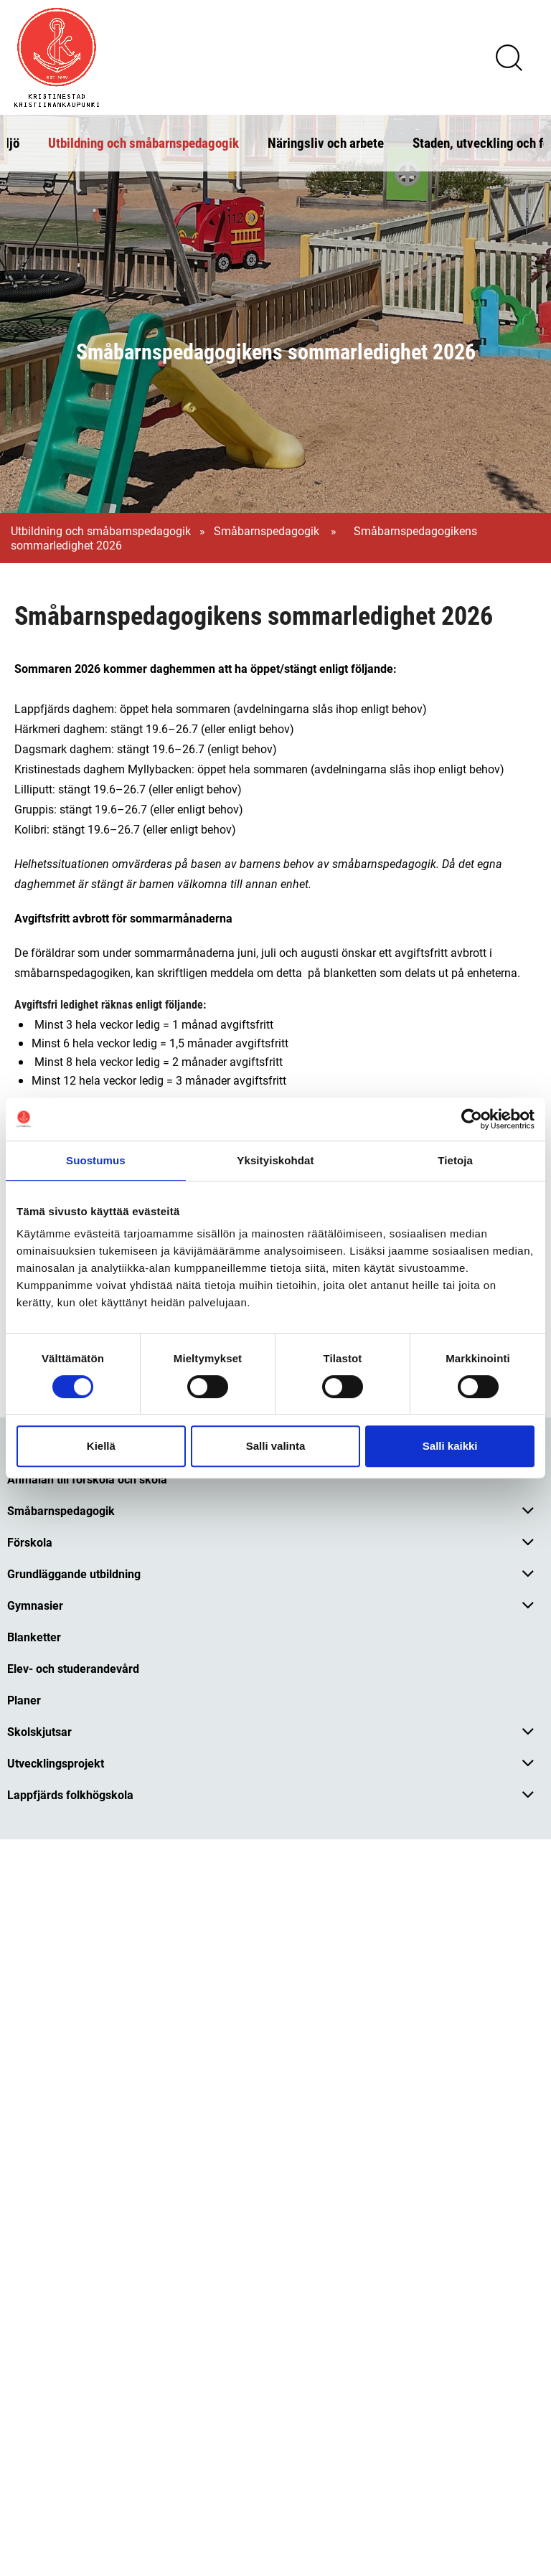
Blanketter (34, 1636)
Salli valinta (276, 1446)
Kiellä (101, 1446)
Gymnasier (35, 1605)
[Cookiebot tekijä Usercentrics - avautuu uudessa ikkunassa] (471, 1119)
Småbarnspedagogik (268, 531)
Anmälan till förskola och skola (87, 1478)
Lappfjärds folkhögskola (70, 1794)
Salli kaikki (450, 1446)
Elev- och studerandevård (73, 1668)
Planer (24, 1699)
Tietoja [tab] (455, 1160)
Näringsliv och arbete (326, 142)
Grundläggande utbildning (74, 1573)
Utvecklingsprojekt (55, 1762)
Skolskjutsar (39, 1731)
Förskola (29, 1541)
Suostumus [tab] (96, 1160)
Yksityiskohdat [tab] (275, 1160)
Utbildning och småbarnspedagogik (143, 142)
